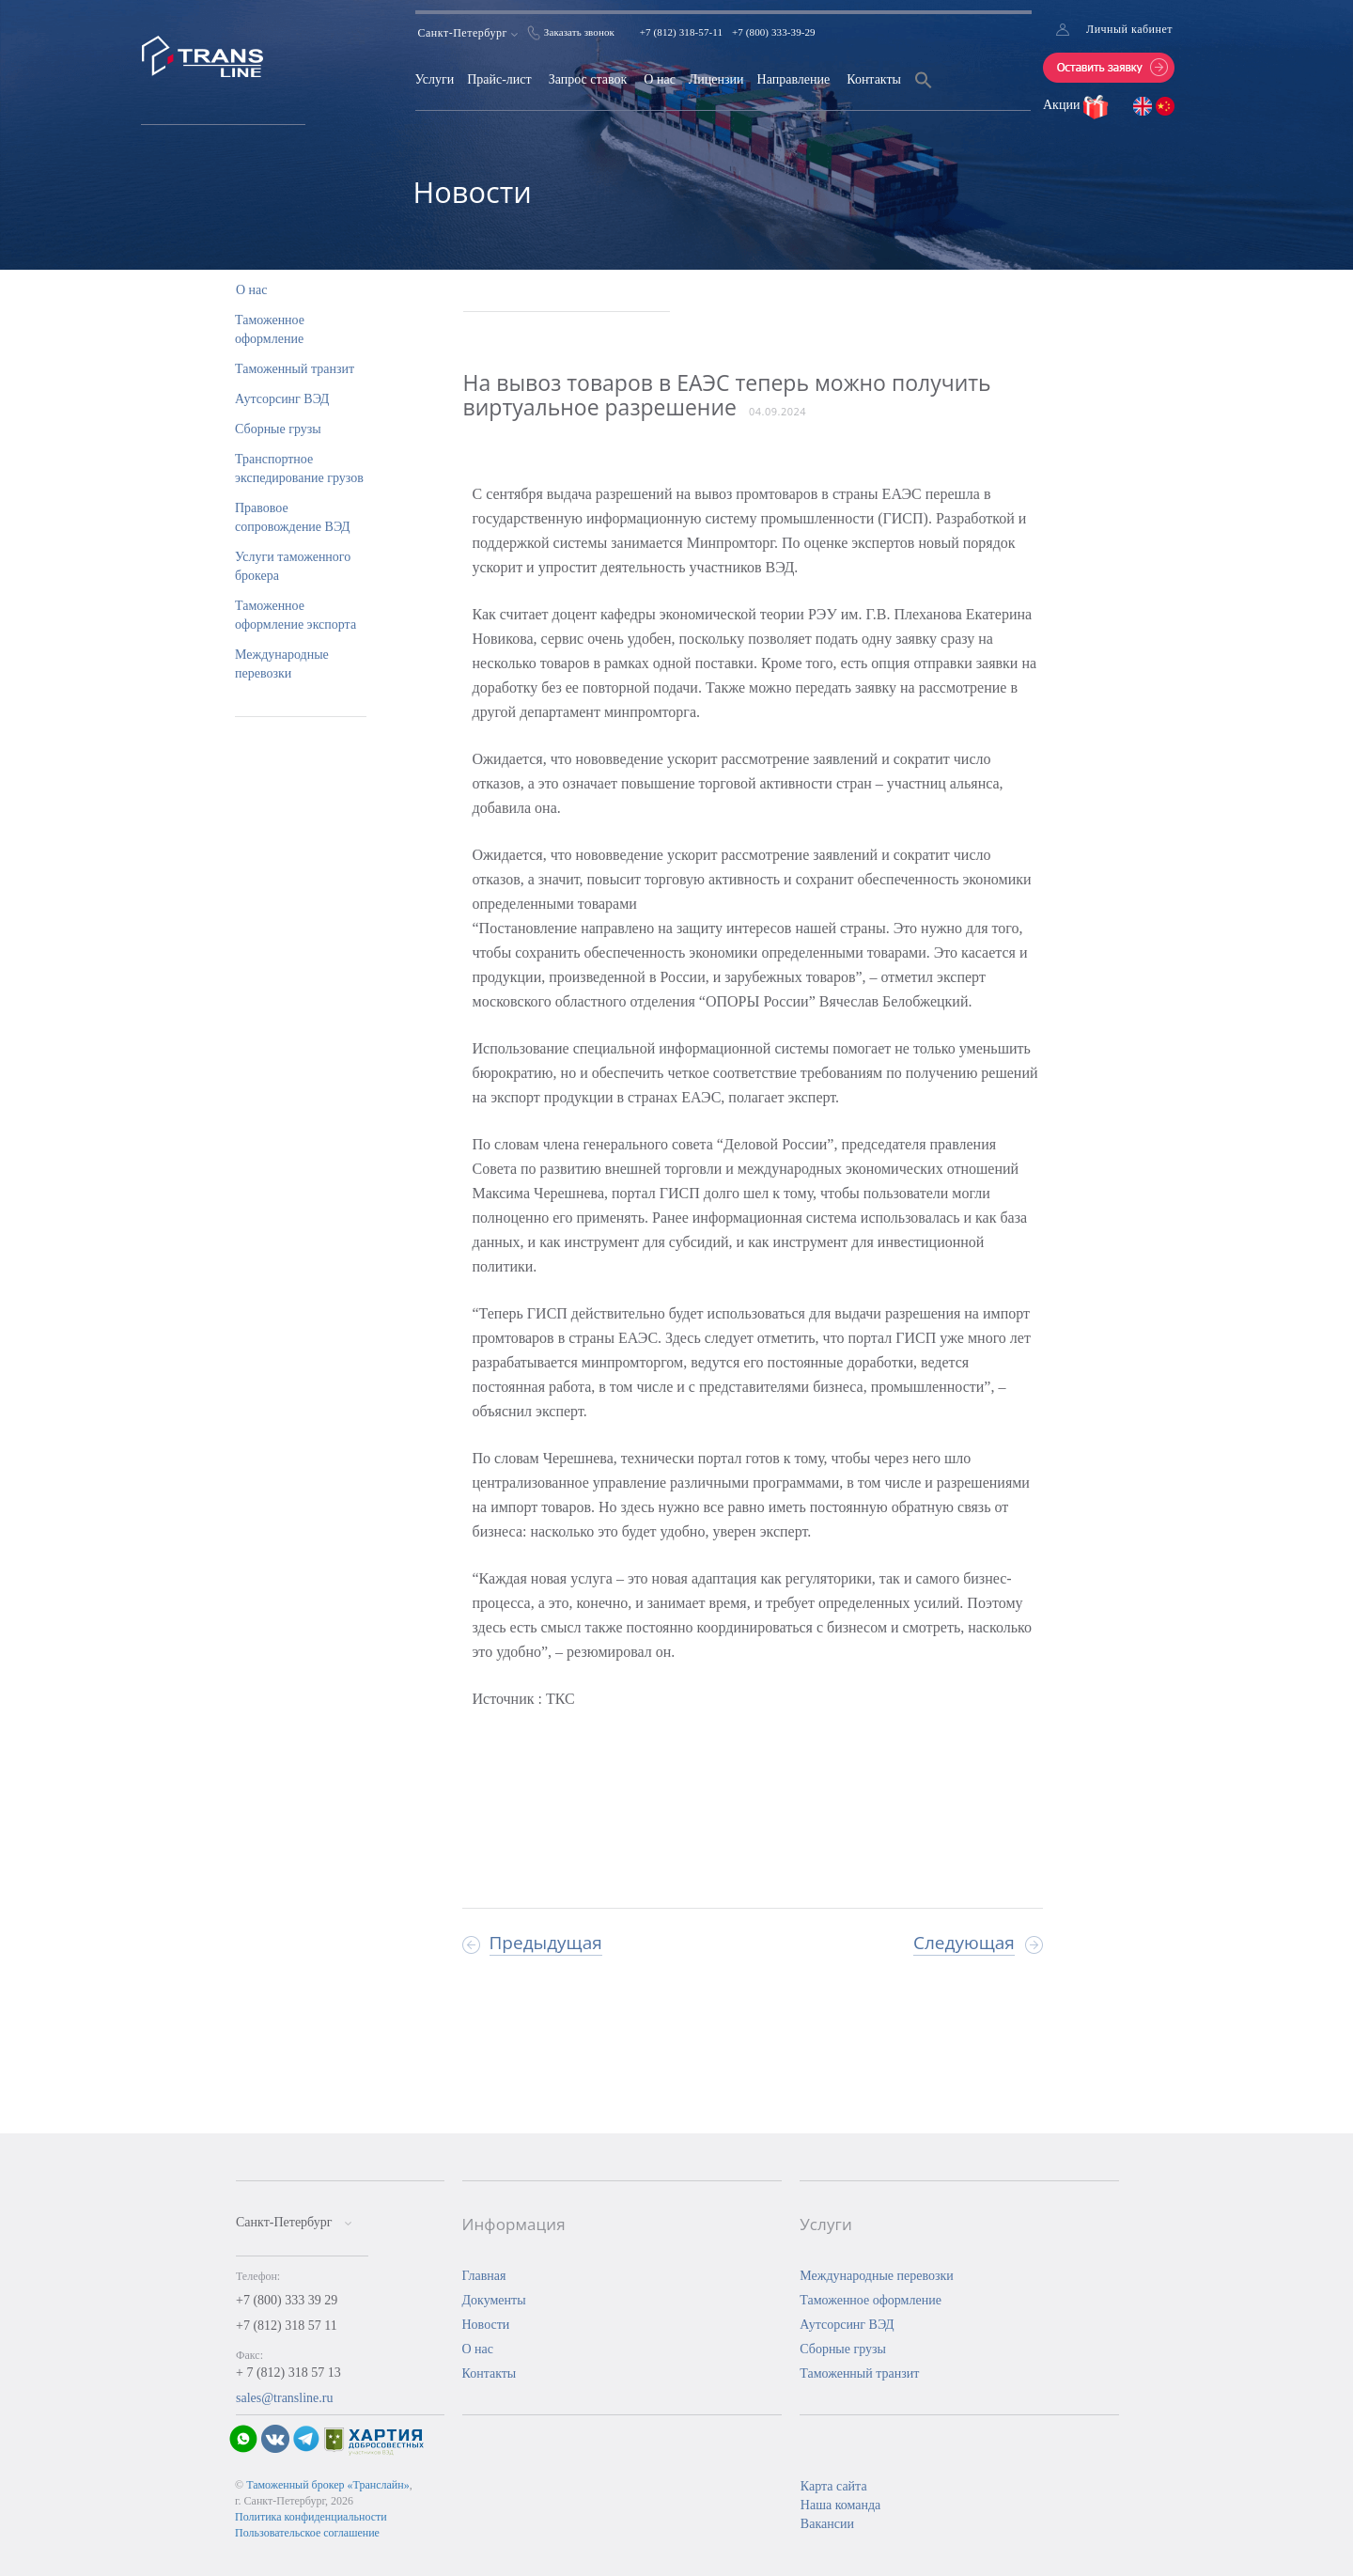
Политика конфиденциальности (311, 2516)
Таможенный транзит (294, 369)
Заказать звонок (579, 32)
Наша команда (840, 2505)
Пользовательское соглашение (307, 2532)
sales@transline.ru (284, 2398)
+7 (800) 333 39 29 (286, 2300)
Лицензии (716, 79)
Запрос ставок (588, 79)
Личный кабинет (1129, 29)
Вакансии (827, 2524)
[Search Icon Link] (923, 91)
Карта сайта (834, 2486)
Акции (1063, 105)
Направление (794, 79)
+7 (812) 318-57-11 (681, 32)
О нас (660, 79)
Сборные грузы (278, 429)
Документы (494, 2300)
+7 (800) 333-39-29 (774, 32)
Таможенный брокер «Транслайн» (328, 2484)
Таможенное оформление (870, 2300)
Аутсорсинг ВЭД (282, 399)
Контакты (874, 79)
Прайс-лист (499, 79)
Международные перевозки (877, 2276)
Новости (486, 2325)
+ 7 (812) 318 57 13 (288, 2372)
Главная (484, 2276)
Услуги (435, 79)
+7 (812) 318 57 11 (286, 2325)
